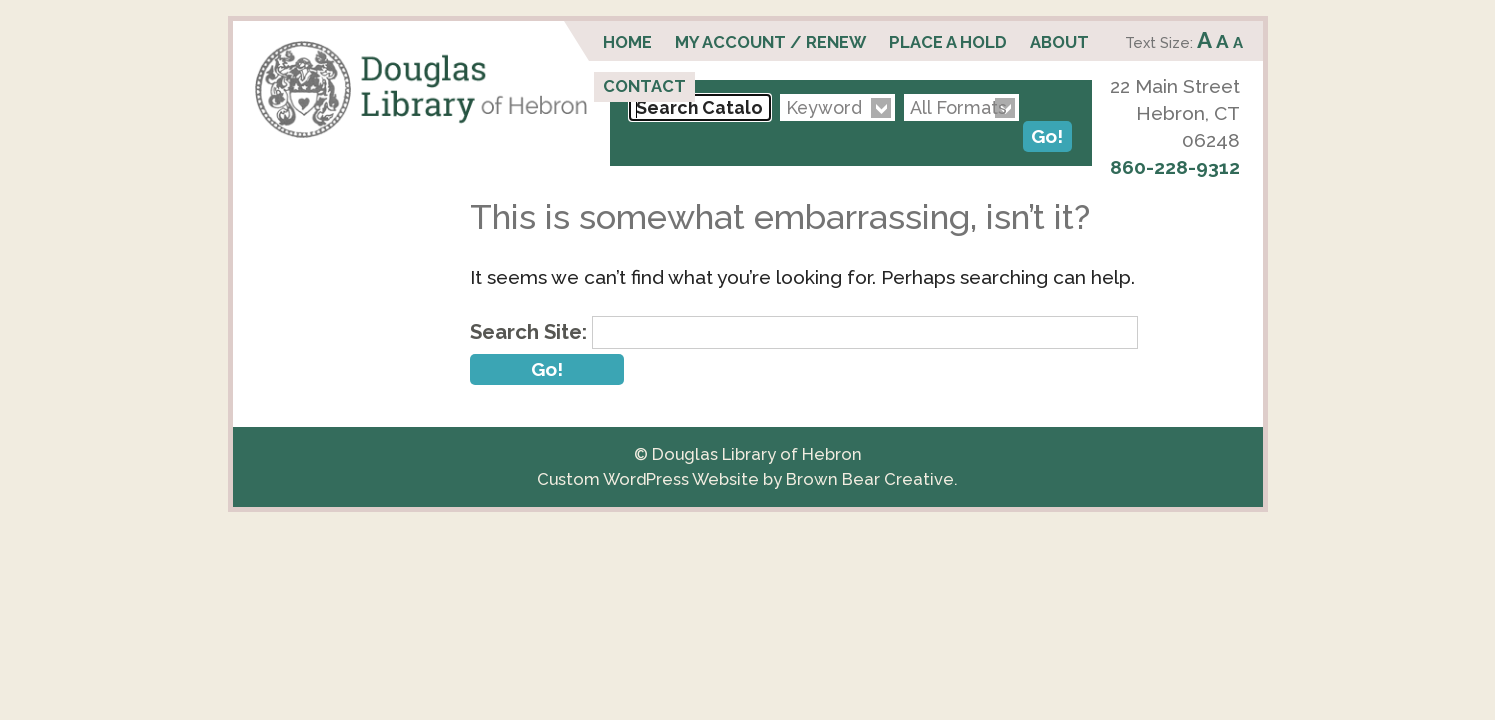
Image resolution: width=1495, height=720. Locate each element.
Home (627, 42)
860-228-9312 (1175, 167)
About (1059, 42)
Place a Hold (948, 42)
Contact (644, 86)
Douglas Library (421, 89)
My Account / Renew (770, 42)
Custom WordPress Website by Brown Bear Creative (745, 479)
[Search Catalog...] (700, 107)
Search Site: (528, 332)
